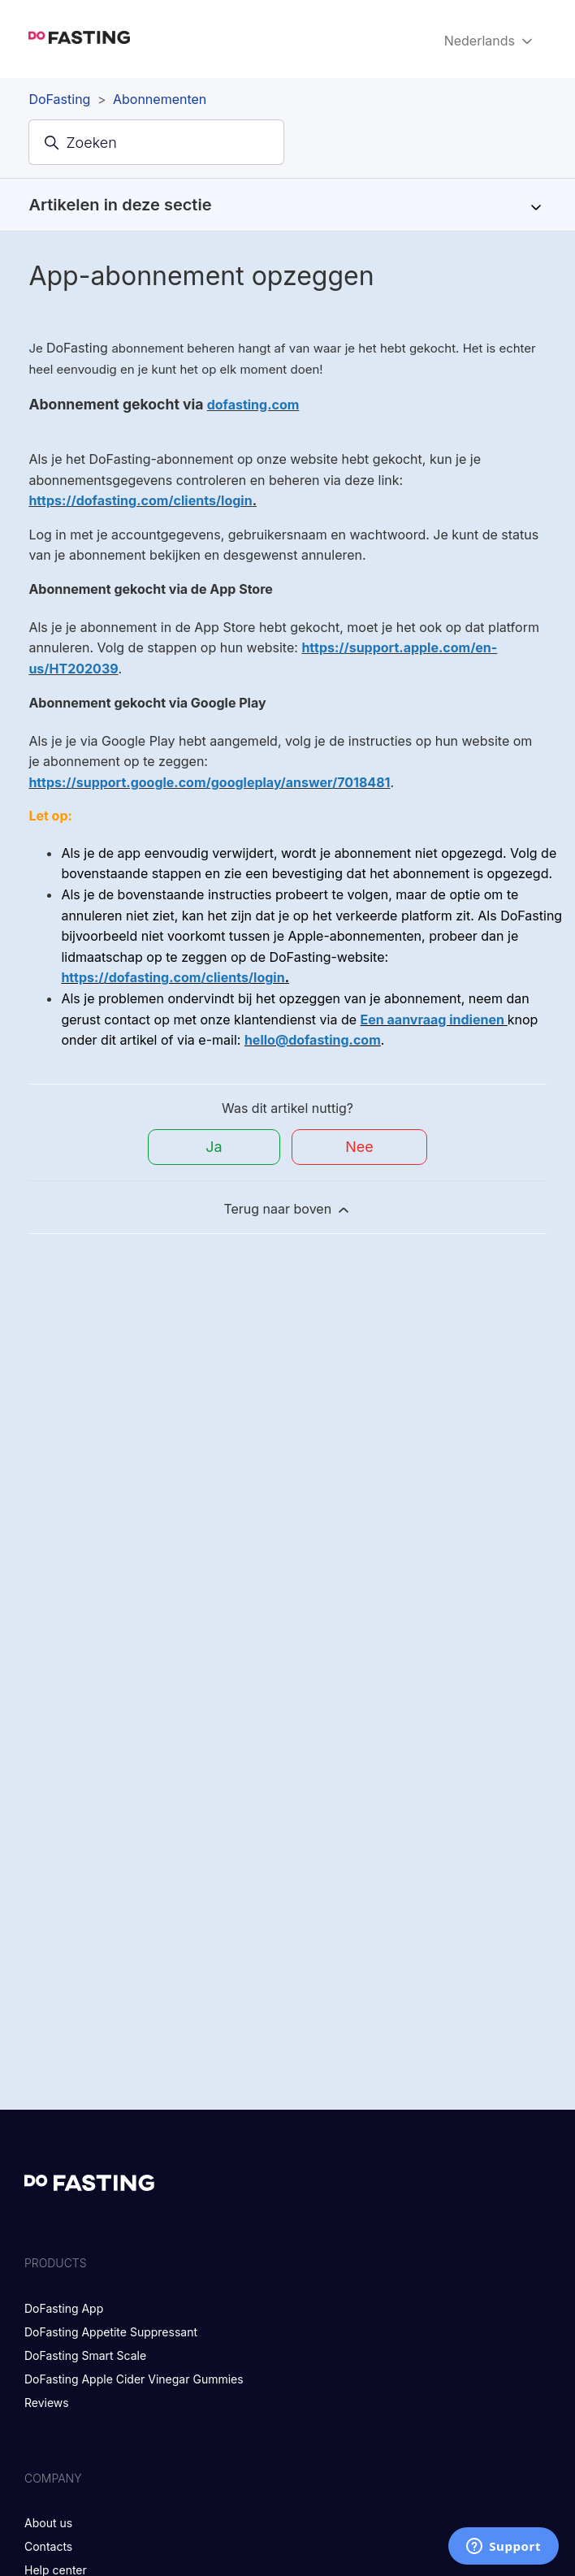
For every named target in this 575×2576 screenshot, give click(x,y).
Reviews (46, 2402)
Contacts (48, 2546)
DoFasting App (63, 2308)
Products (55, 2263)
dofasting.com (253, 404)
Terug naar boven (287, 1209)
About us (48, 2523)
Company (53, 2478)
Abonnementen (159, 99)
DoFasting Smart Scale (85, 2355)
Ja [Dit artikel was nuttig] (213, 1146)
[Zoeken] (156, 142)
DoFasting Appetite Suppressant (110, 2332)
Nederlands (489, 41)
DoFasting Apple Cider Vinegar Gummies (134, 2379)
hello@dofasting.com (312, 1040)
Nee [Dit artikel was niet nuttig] (359, 1146)
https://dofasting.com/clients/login (140, 500)
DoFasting (59, 99)
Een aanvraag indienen (432, 1019)
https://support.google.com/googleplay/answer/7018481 (209, 782)
